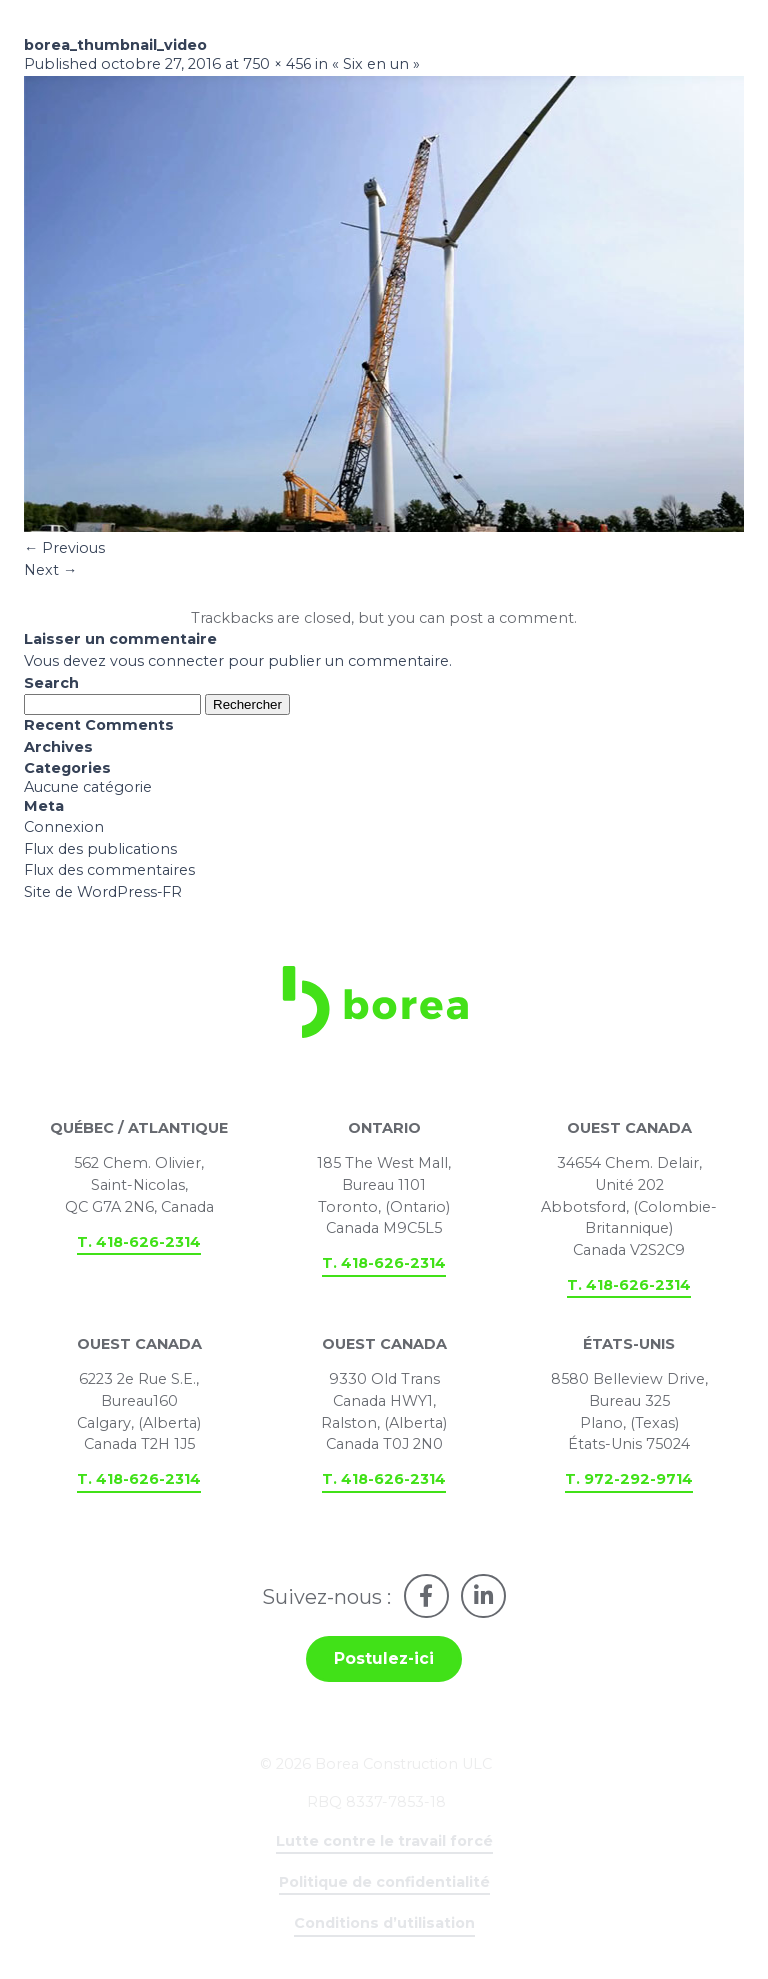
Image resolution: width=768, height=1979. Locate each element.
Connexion (64, 830)
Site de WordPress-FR (103, 895)
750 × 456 (277, 66)
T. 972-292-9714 (629, 1484)
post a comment (511, 621)
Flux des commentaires (109, 874)
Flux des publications (100, 852)
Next (50, 572)
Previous (64, 550)
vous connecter (167, 664)
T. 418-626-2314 (139, 1246)
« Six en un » (377, 66)
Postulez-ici (384, 1664)
